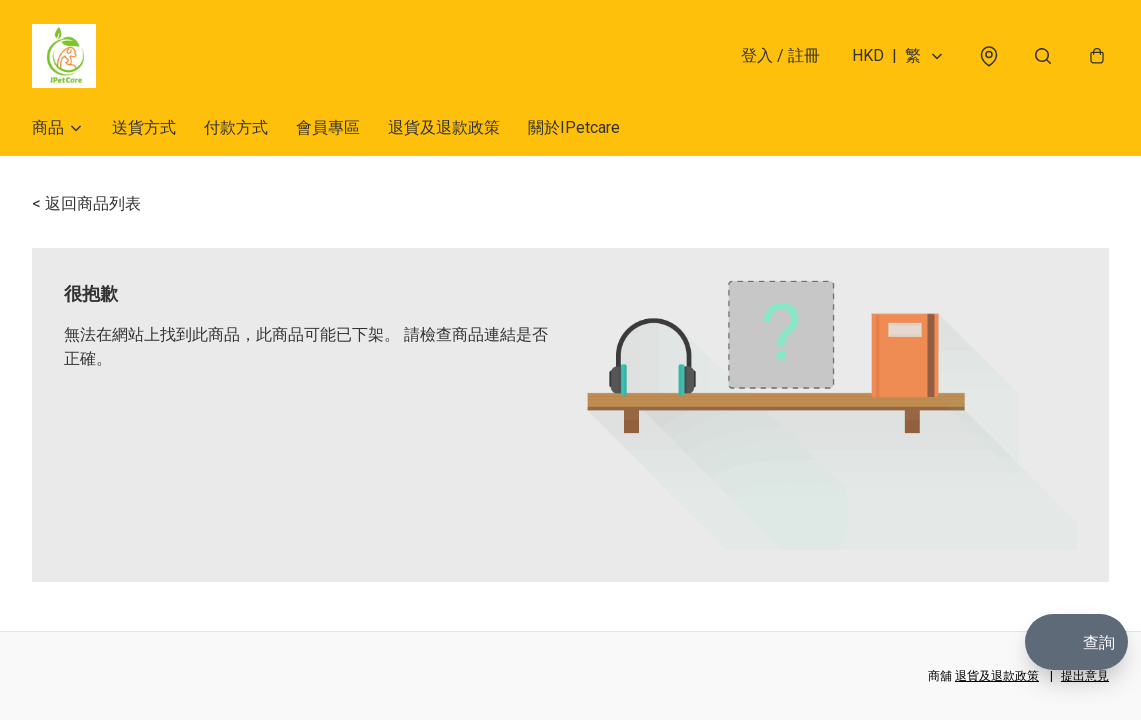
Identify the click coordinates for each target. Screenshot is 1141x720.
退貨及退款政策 (444, 127)
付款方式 (236, 127)
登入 (780, 55)
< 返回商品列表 (86, 203)
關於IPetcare (574, 127)
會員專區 (328, 127)
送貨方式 (144, 127)
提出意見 (1085, 676)
